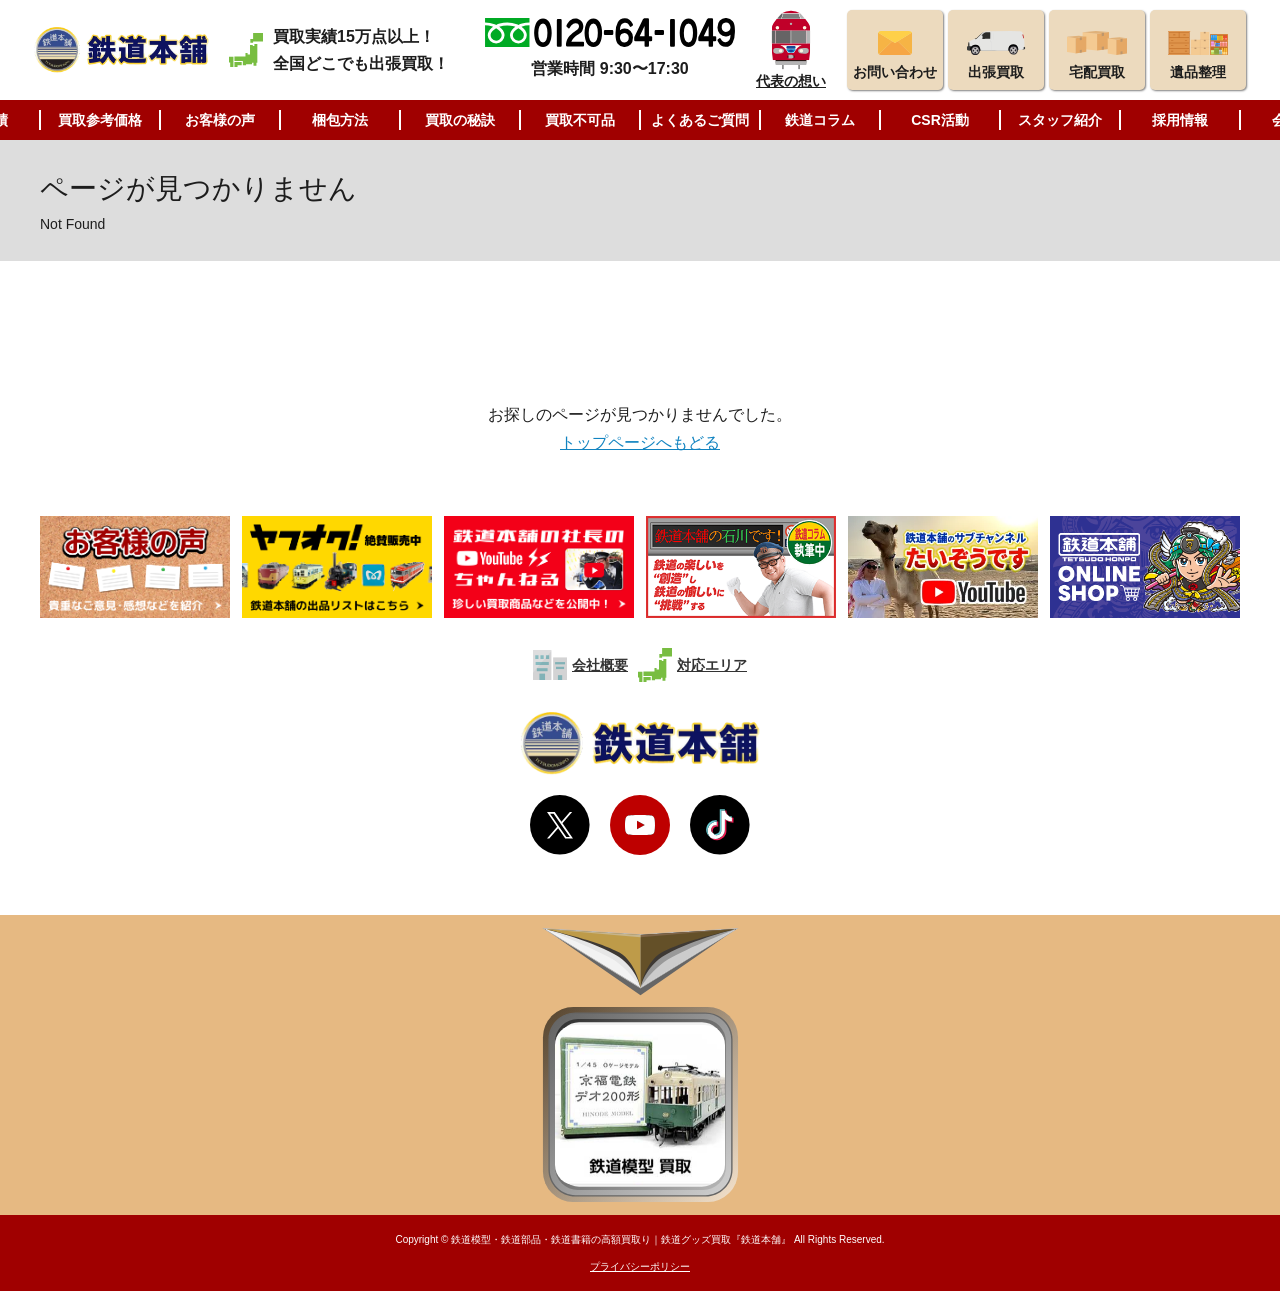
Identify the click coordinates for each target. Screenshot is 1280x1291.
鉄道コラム (820, 120)
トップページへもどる (640, 442)
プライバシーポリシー (640, 1266)
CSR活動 (940, 120)
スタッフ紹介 (1060, 120)
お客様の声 (220, 120)
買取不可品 (580, 120)
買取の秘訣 (460, 120)
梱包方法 (340, 120)
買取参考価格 (100, 120)
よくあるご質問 (700, 120)
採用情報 (1180, 120)
